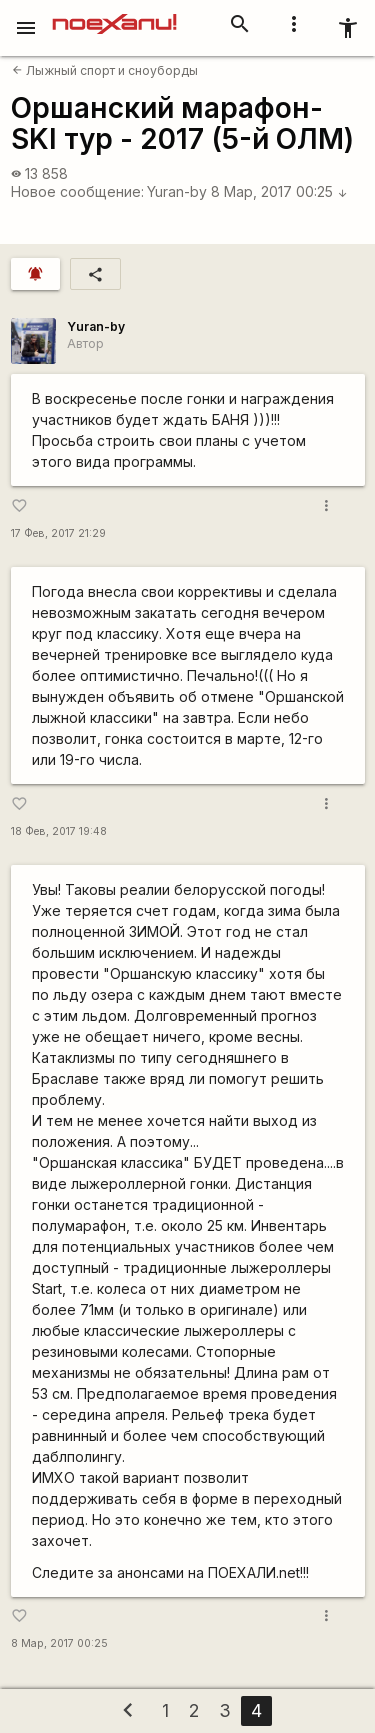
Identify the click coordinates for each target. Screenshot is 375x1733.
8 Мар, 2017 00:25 (279, 191)
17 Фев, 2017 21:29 (58, 533)
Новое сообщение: (77, 191)
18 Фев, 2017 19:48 (59, 831)
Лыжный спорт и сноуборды (105, 70)
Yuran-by (177, 191)
